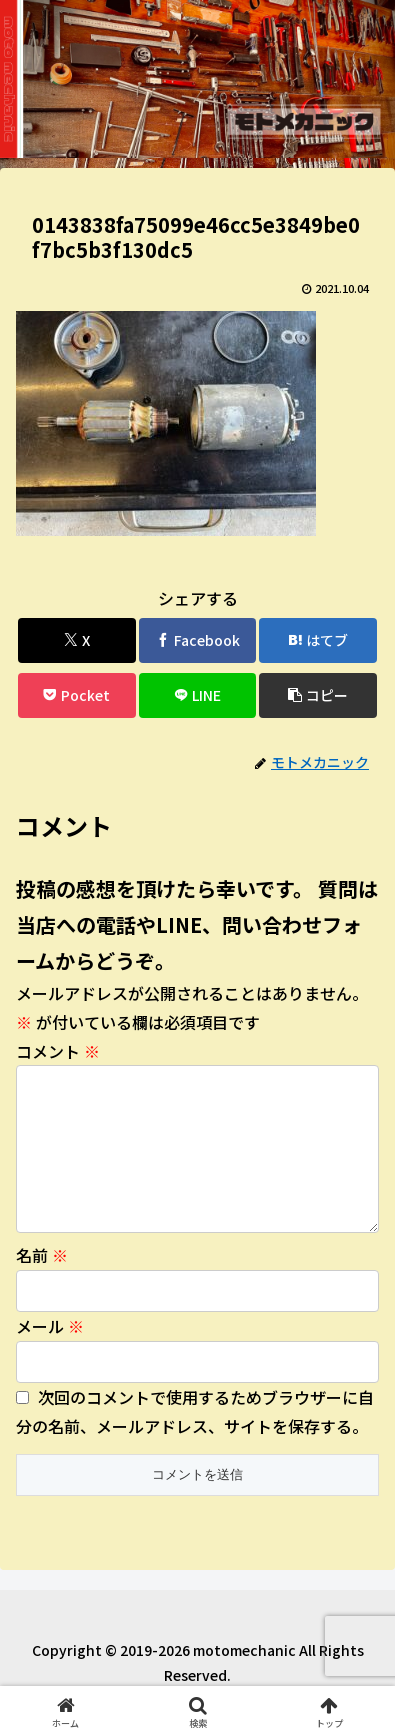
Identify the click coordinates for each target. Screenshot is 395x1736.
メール (50, 1358)
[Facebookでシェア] (198, 640)
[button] (318, 695)
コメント (58, 1051)
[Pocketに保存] (77, 695)
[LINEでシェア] (198, 695)
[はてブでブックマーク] (318, 640)
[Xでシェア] (77, 640)
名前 (42, 1287)
